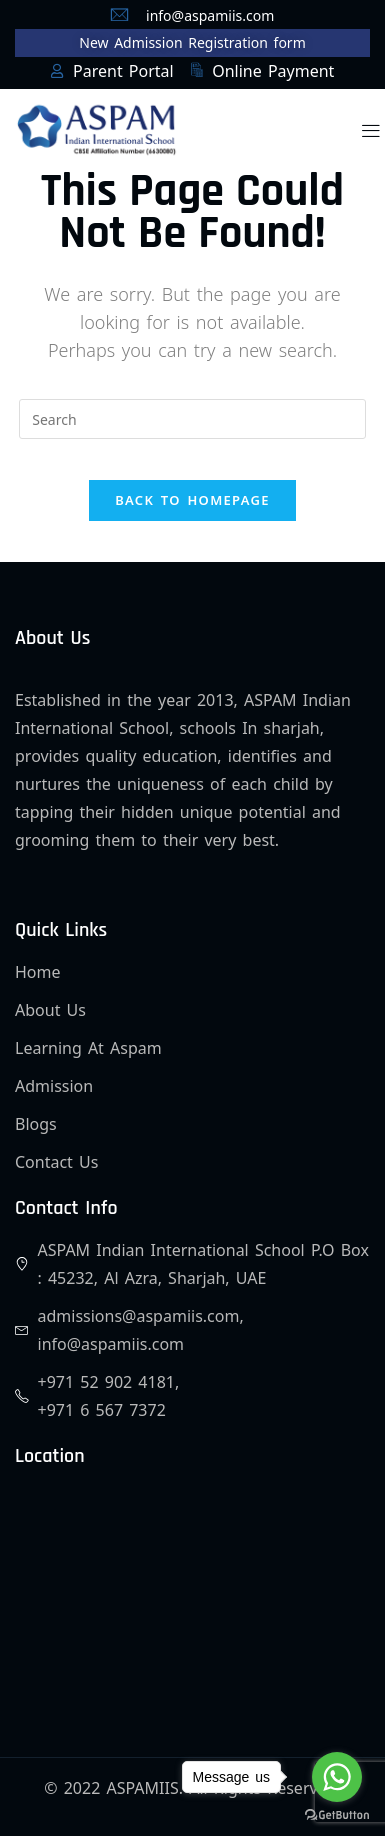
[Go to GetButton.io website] (337, 1815)
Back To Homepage (192, 500)
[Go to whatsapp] (337, 1777)
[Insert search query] (192, 419)
